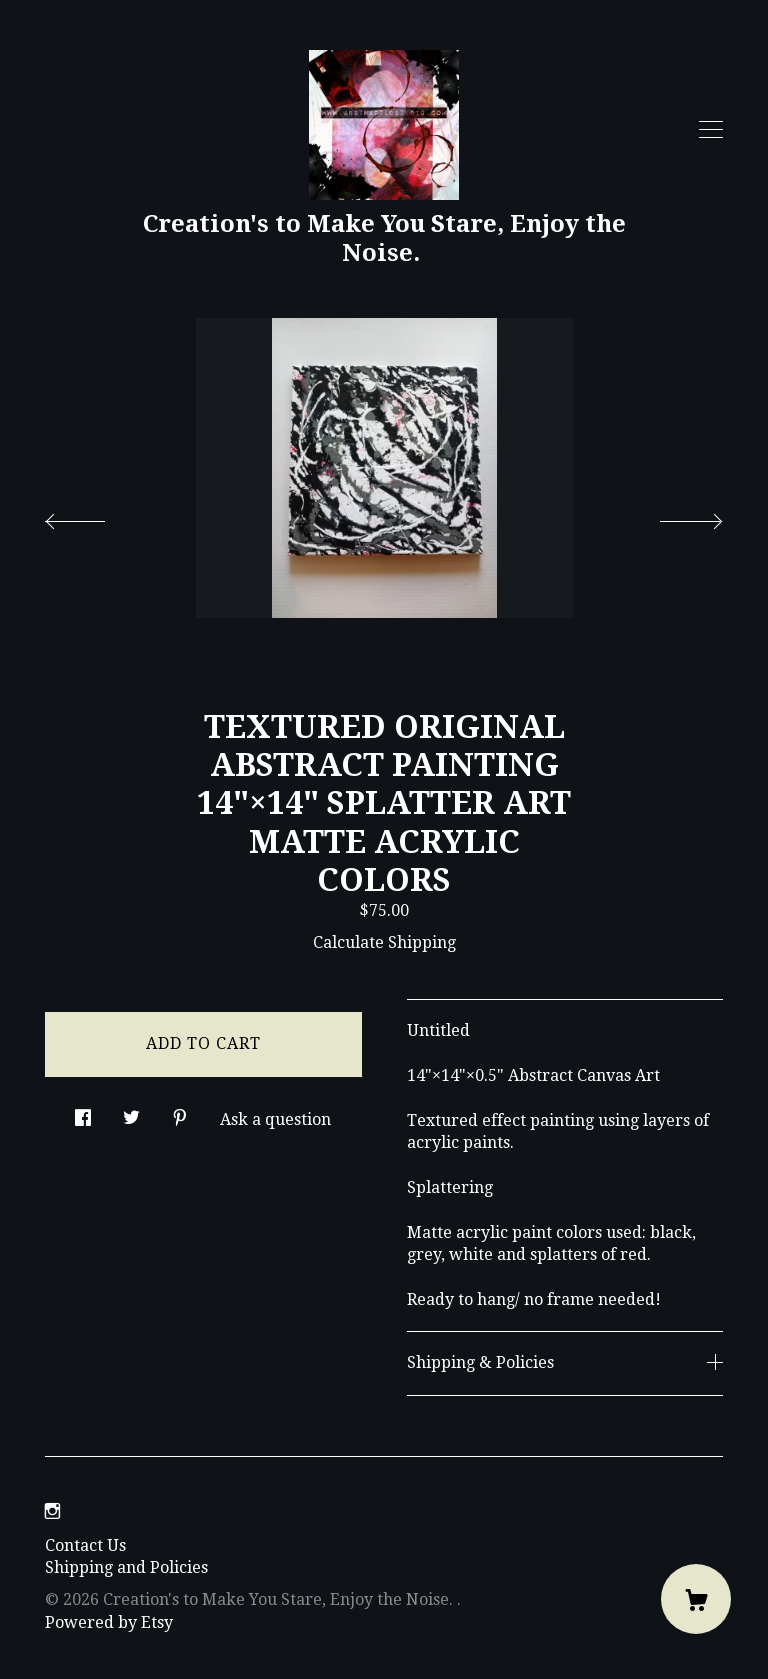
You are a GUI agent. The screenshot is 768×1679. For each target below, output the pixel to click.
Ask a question (275, 1119)
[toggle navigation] (711, 130)
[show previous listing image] (95, 516)
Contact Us (85, 1545)
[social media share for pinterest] (180, 1113)
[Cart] (696, 1599)
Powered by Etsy (109, 1622)
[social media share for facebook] (83, 1113)
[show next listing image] (673, 516)
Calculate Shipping (384, 942)
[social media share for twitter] (131, 1113)
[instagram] (52, 1512)
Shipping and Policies (126, 1567)
